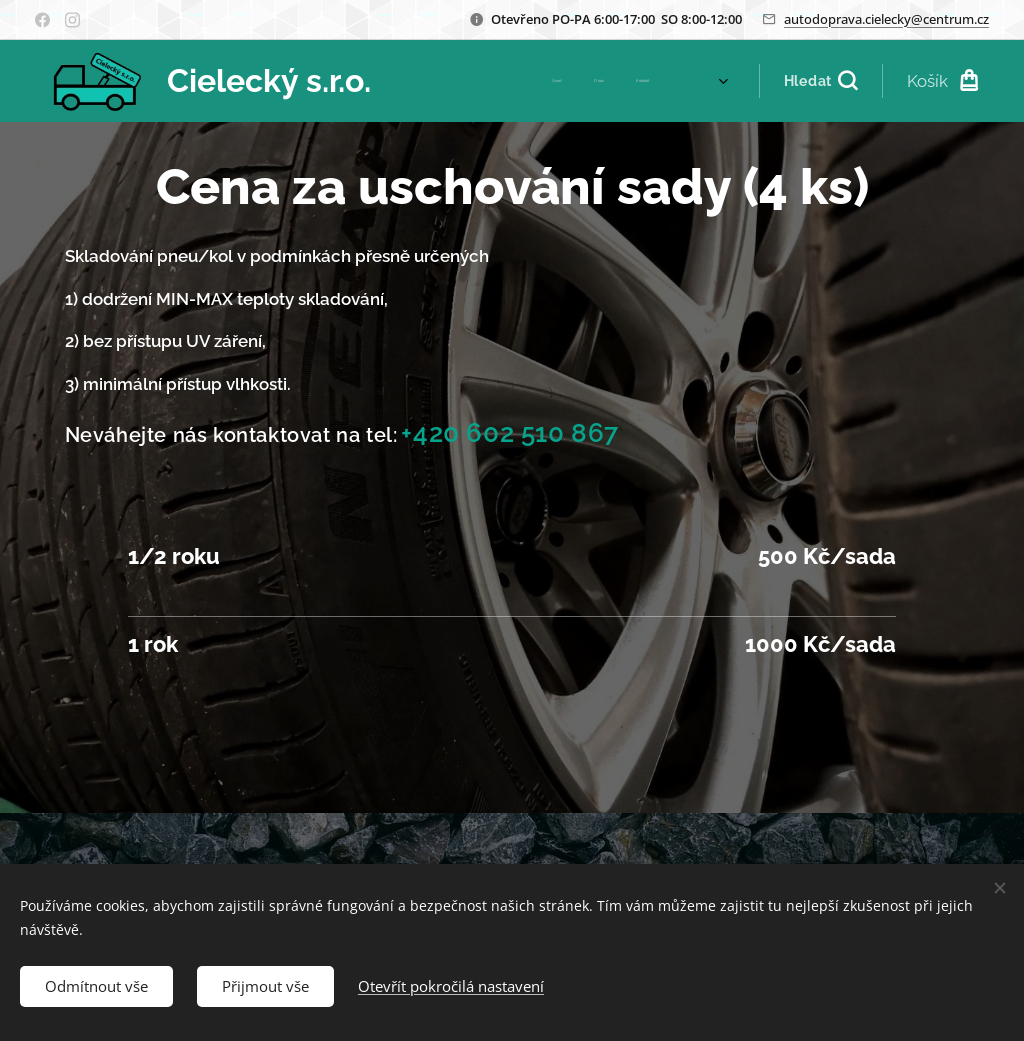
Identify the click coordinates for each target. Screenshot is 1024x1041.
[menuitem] (494, 81)
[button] (820, 81)
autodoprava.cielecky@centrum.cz (886, 19)
